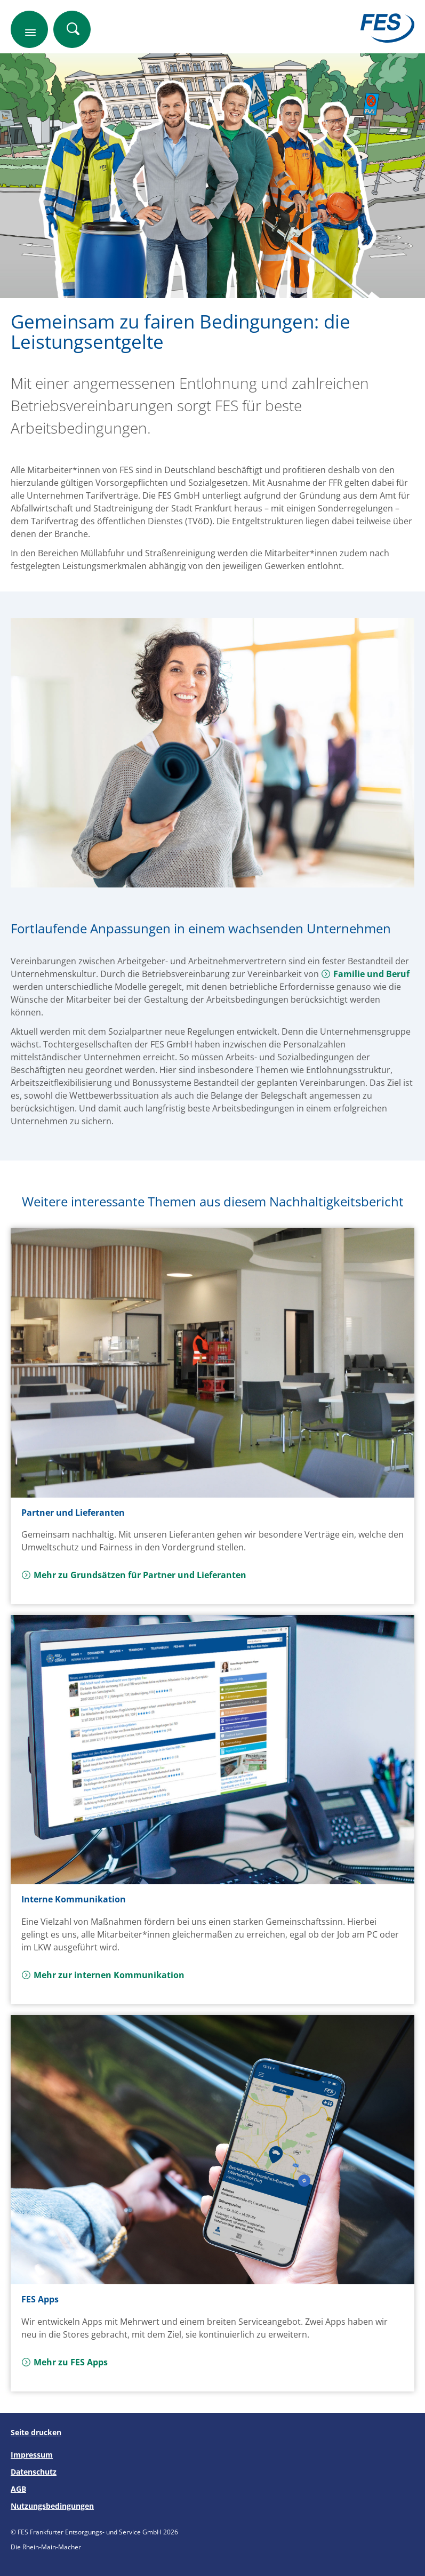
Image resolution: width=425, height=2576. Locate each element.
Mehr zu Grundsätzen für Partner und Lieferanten (133, 1575)
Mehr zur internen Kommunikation (103, 1975)
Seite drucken (36, 2432)
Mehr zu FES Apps (64, 2362)
